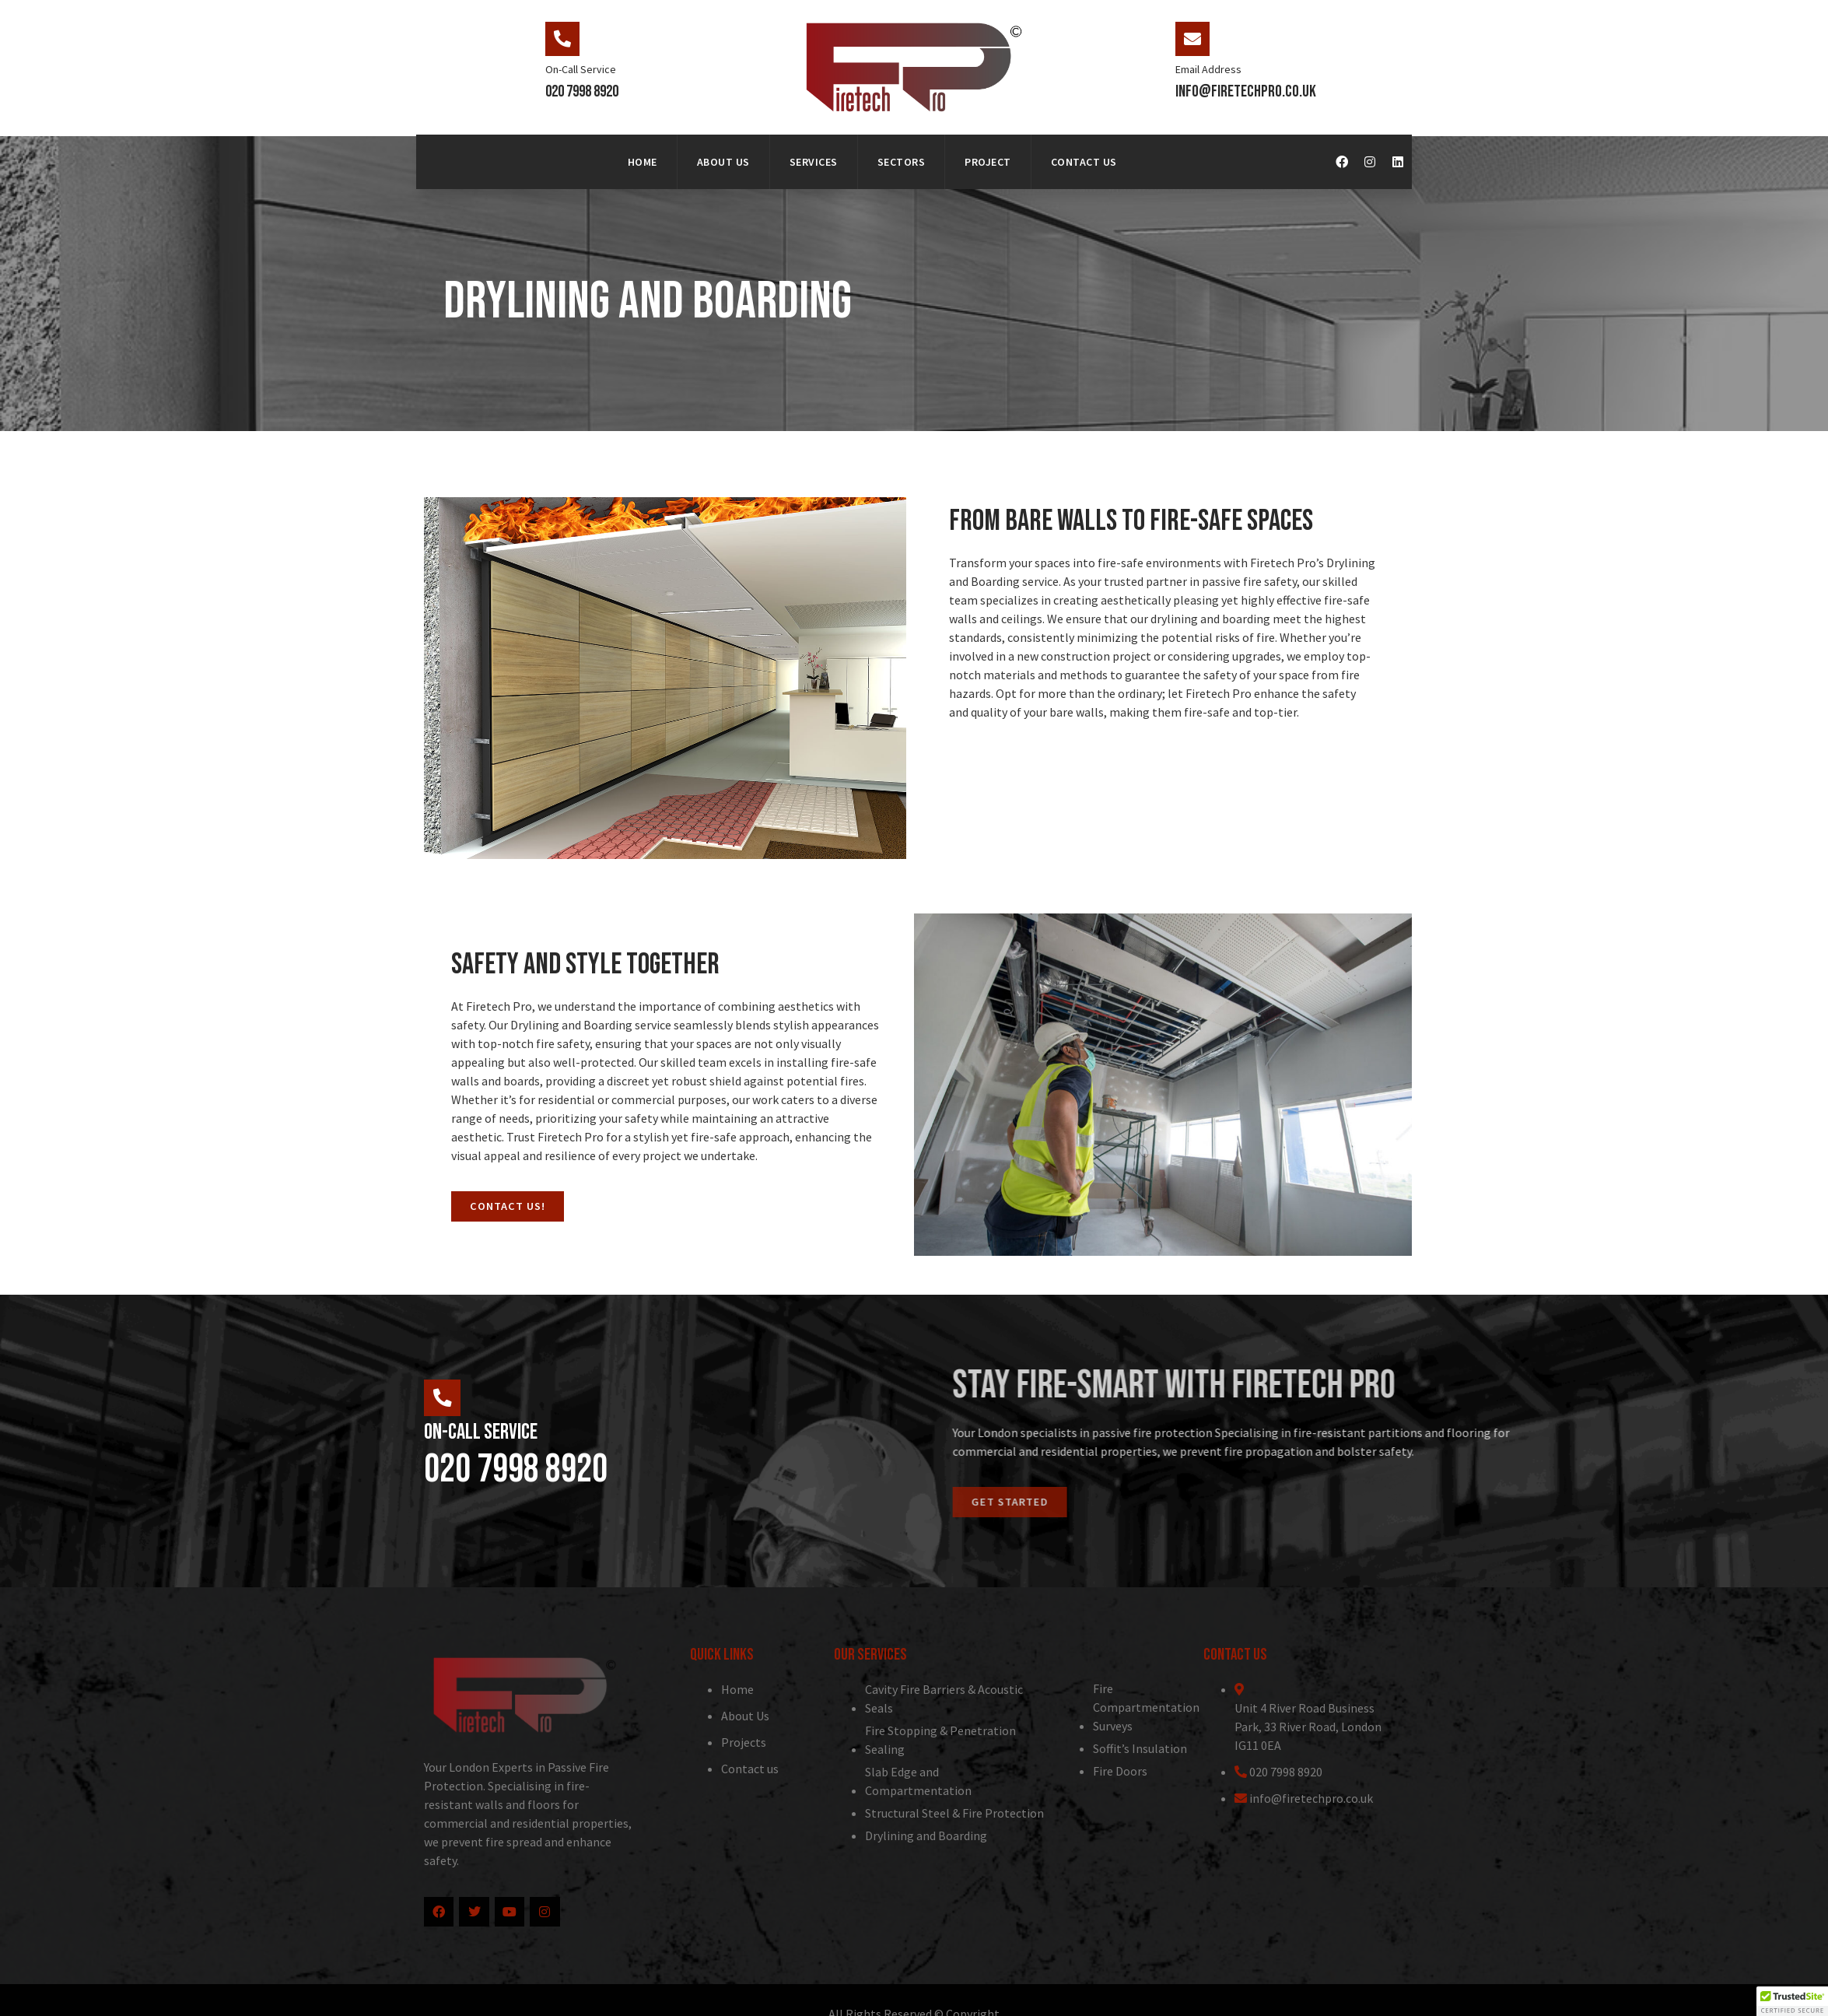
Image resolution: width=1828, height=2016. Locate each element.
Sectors (901, 162)
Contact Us (1084, 162)
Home (642, 162)
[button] (1792, 2001)
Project (988, 162)
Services (814, 162)
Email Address (1208, 69)
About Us (723, 162)
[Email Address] (1192, 39)
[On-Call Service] (562, 39)
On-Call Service (580, 69)
